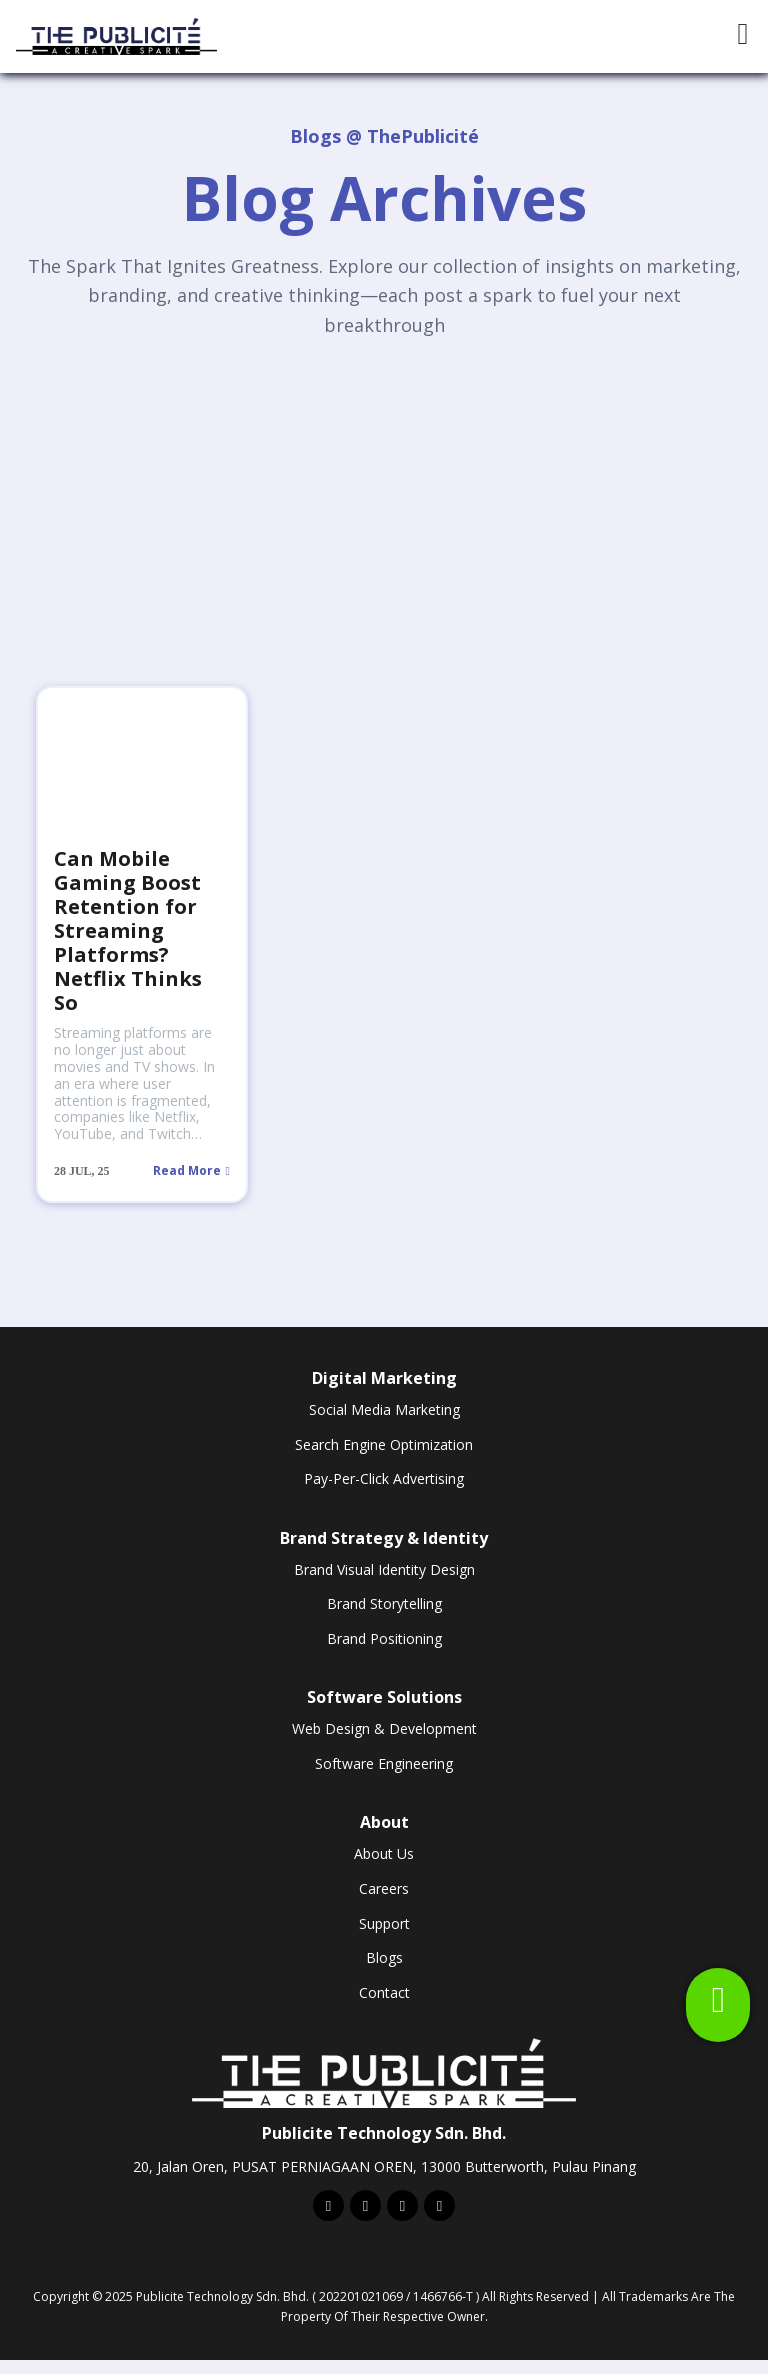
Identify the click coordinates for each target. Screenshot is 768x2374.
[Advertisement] (384, 504)
